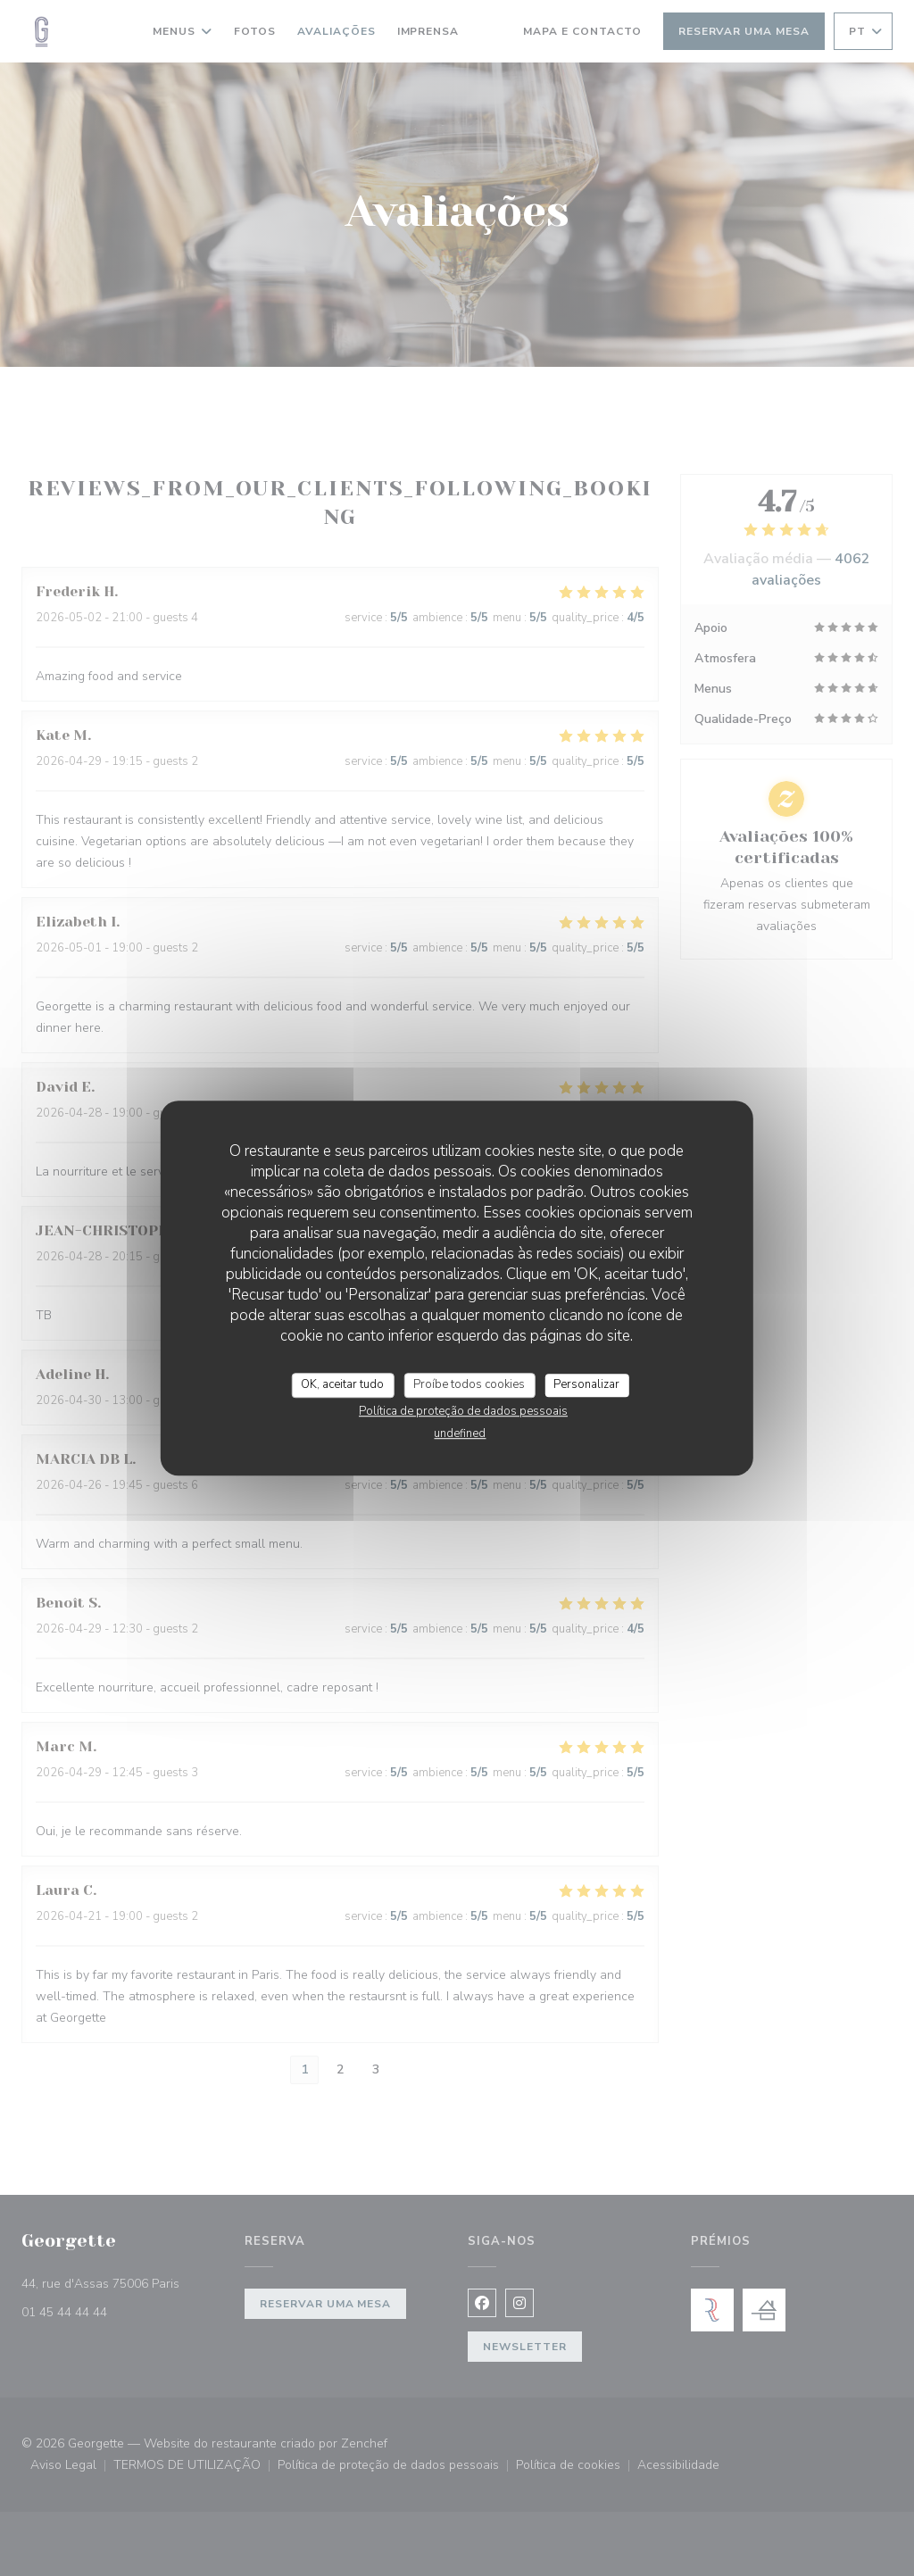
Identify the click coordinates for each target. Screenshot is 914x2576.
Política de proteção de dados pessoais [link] (463, 1411)
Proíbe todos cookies (469, 1384)
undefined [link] (460, 1433)
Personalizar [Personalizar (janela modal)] (586, 1384)
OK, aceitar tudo (342, 1384)
